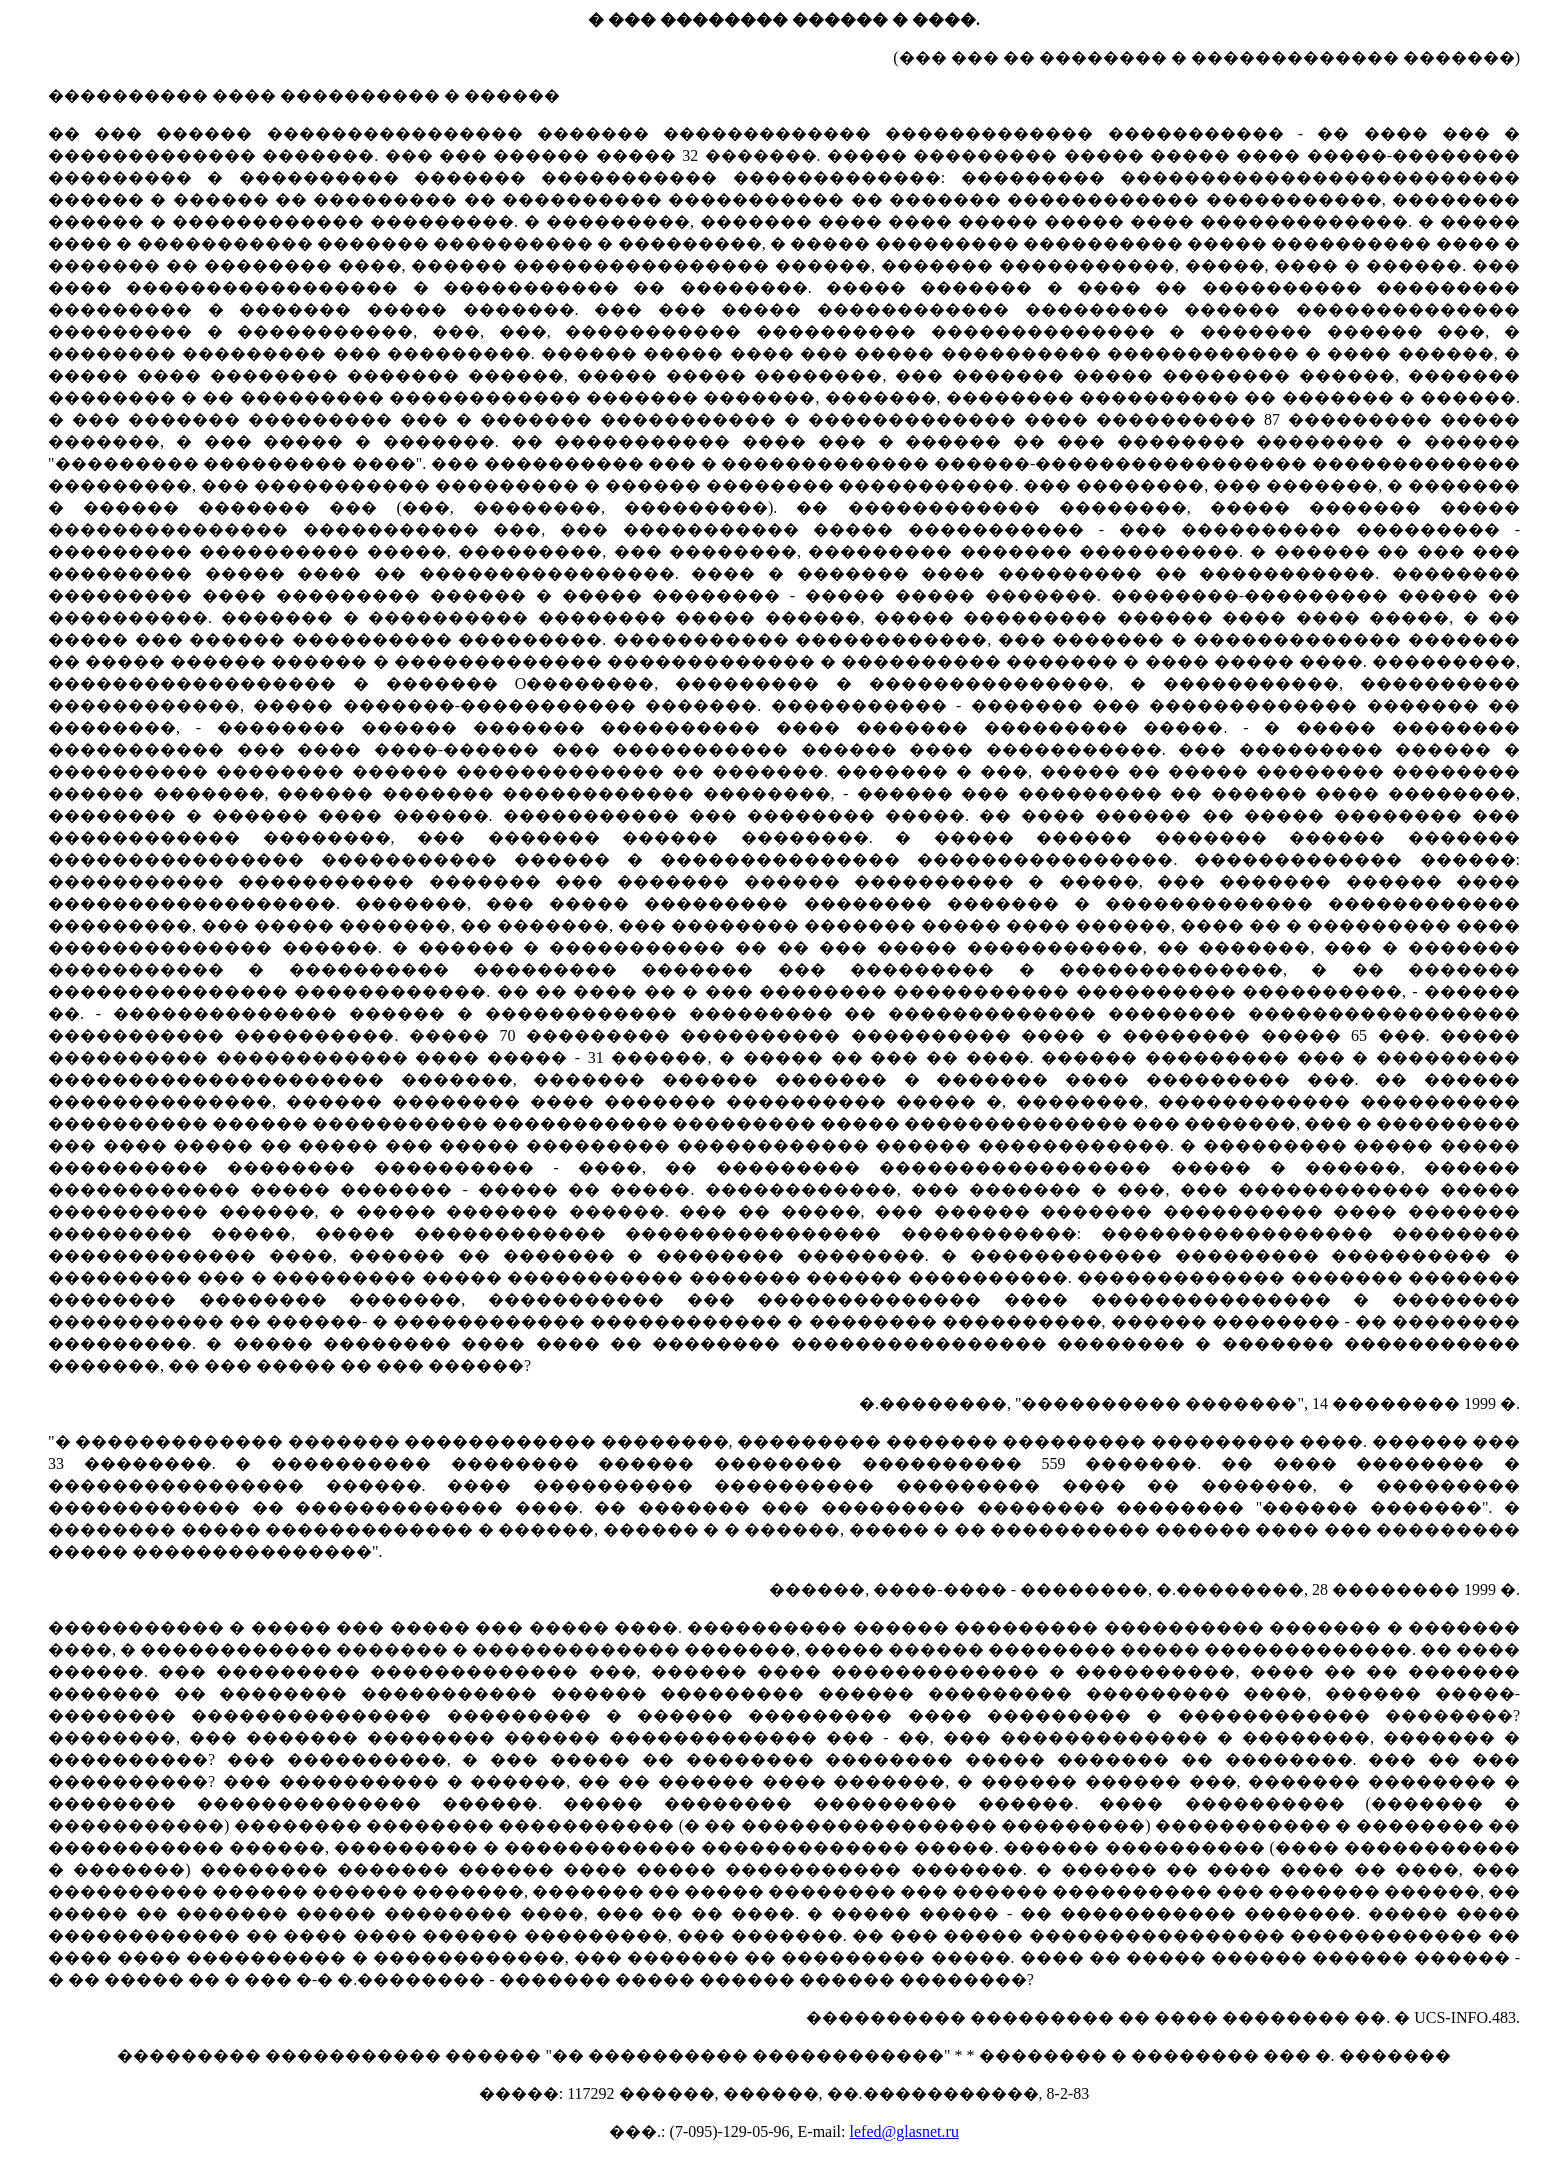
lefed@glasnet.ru (904, 2131)
